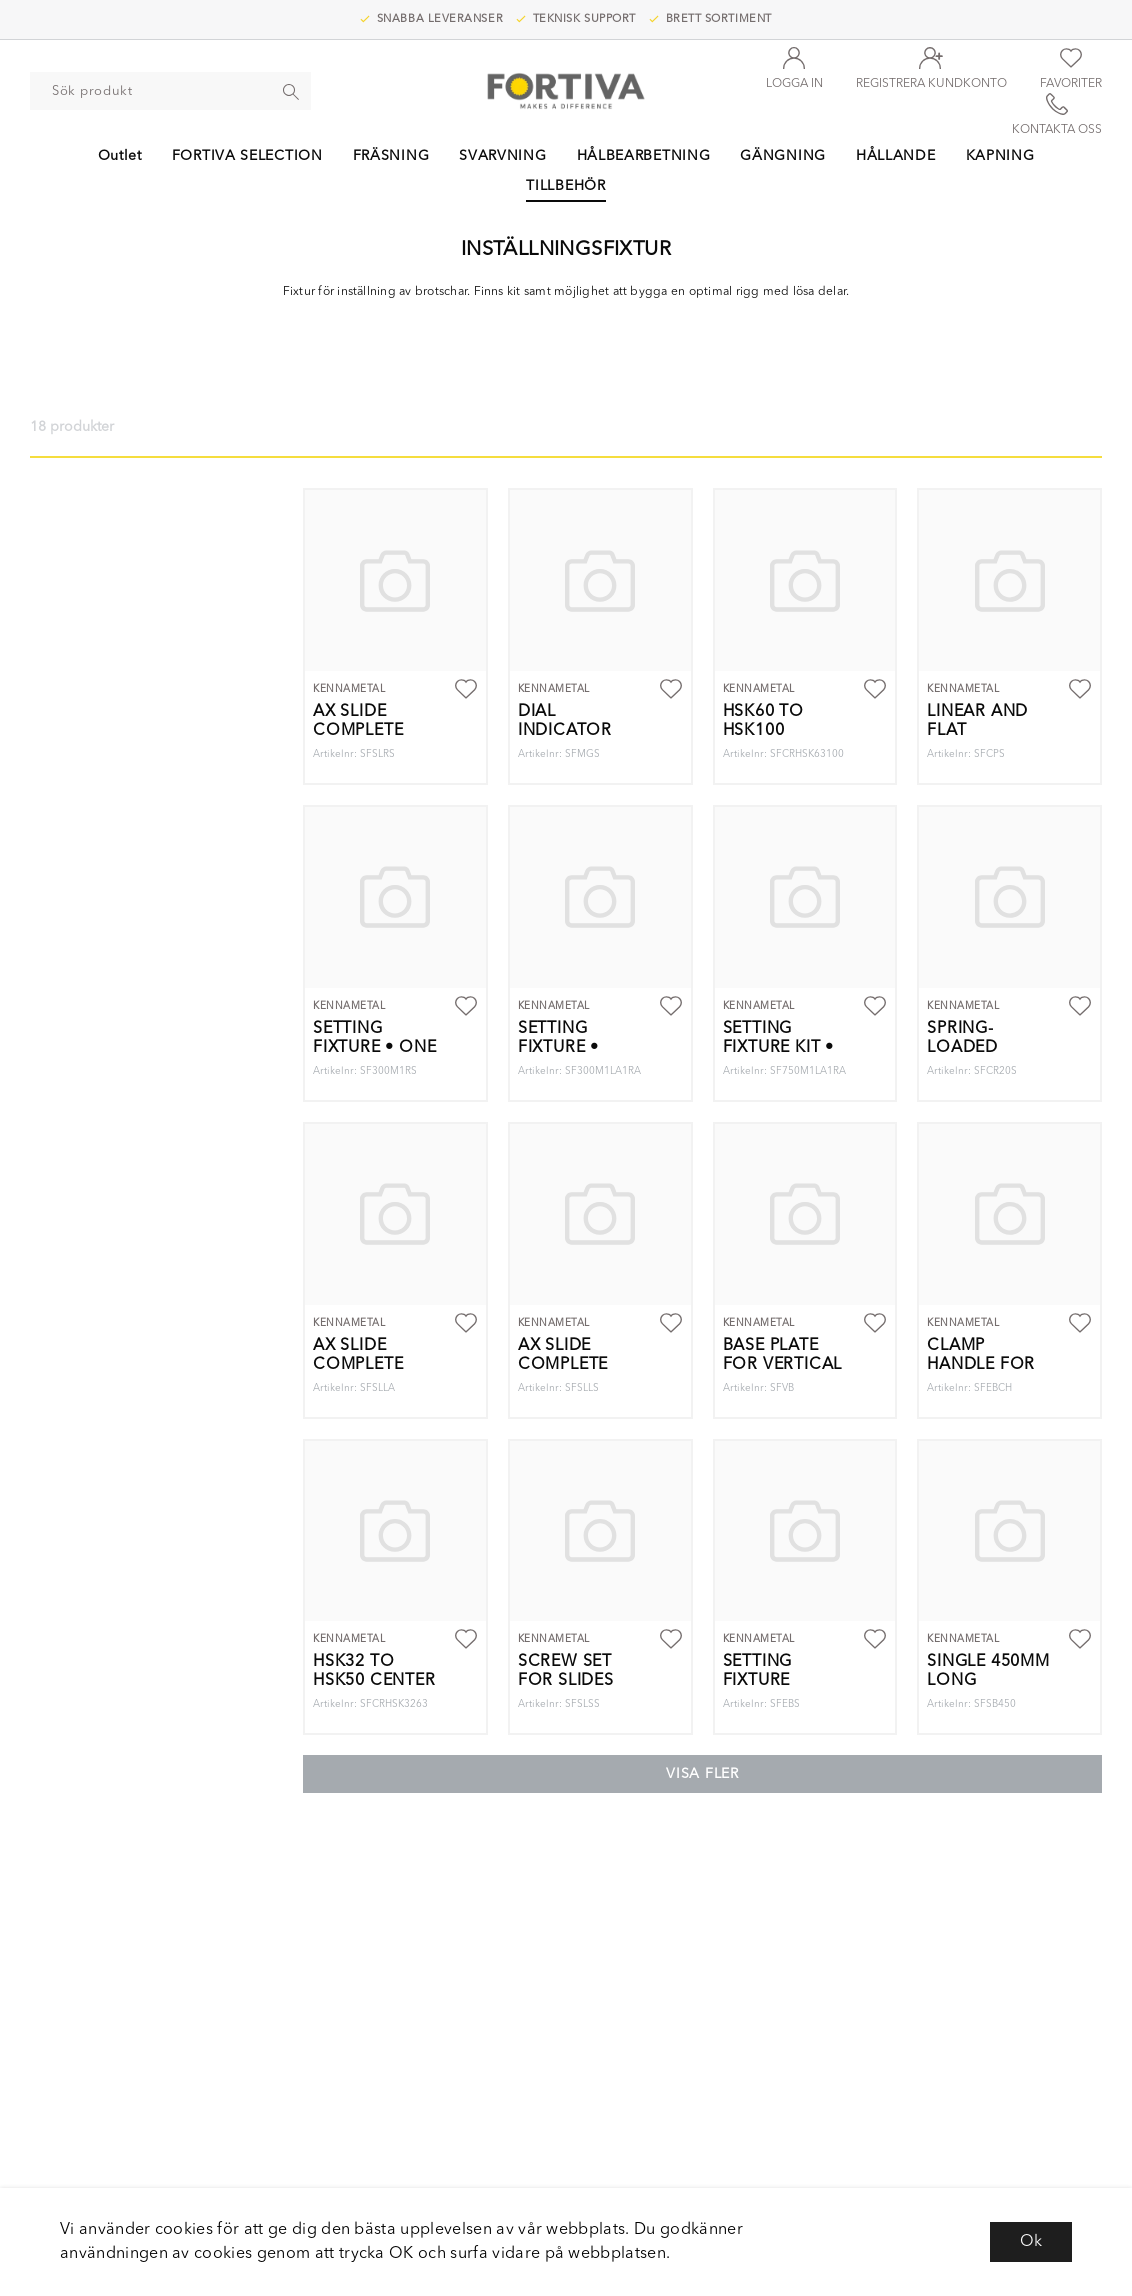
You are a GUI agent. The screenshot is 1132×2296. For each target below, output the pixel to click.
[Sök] (292, 91)
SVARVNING (502, 156)
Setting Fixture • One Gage (374, 1048)
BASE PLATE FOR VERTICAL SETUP (783, 1365)
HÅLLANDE (896, 156)
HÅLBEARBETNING (644, 156)
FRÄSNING (391, 156)
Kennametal (349, 689)
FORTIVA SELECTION (247, 156)
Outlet (120, 156)
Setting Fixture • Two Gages (569, 1048)
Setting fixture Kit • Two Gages (778, 1048)
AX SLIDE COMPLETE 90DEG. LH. (563, 1365)
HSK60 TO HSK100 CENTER (763, 731)
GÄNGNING (783, 156)
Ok (1031, 2242)
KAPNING (1000, 156)
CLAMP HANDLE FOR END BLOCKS (981, 1365)
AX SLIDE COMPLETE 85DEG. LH (358, 1365)
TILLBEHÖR (565, 186)
